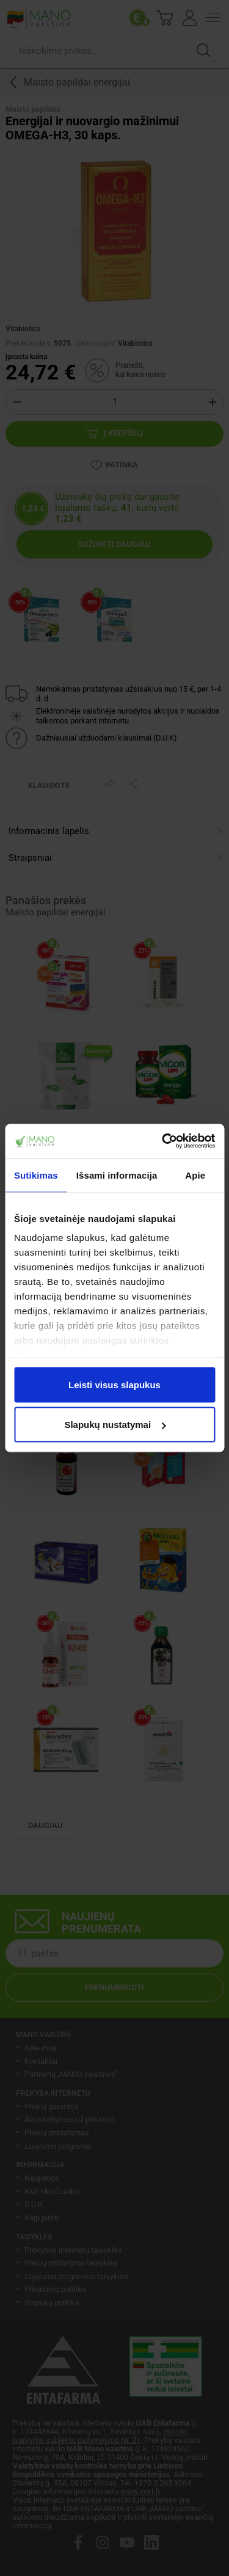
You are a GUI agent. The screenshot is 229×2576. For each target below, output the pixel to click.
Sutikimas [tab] (36, 1174)
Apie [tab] (195, 1174)
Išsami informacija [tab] (117, 1174)
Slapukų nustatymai (114, 1424)
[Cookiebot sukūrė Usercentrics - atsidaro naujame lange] (163, 1141)
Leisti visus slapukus (114, 1384)
